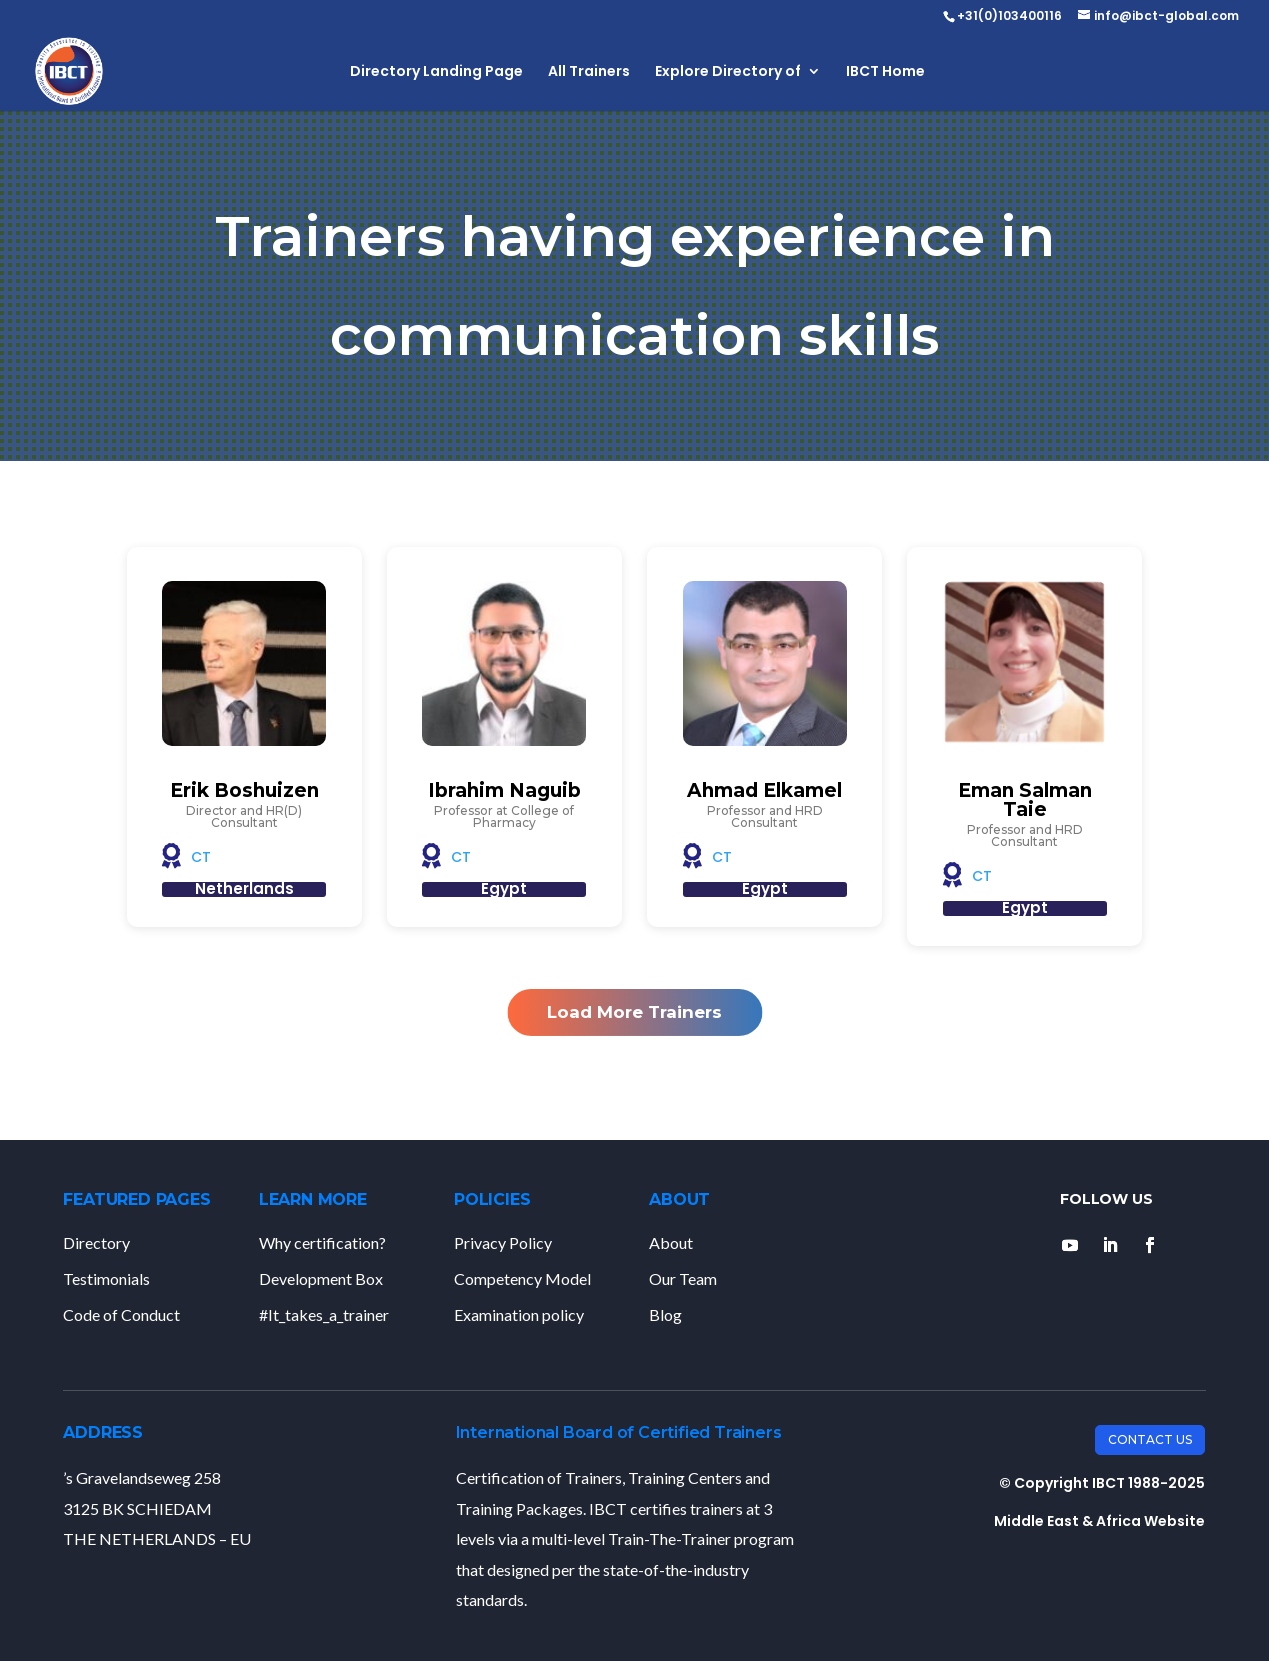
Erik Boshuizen (244, 790)
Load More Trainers (634, 1012)
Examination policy (519, 1314)
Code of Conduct (121, 1314)
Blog (665, 1314)
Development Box (321, 1278)
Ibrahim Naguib (504, 790)
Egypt (504, 888)
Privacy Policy (503, 1242)
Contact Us (1150, 1439)
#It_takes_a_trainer (324, 1314)
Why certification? (322, 1242)
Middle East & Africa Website (1099, 1521)
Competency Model (522, 1278)
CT (201, 857)
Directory (96, 1242)
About (671, 1242)
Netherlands (244, 888)
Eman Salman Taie (1025, 800)
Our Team (683, 1278)
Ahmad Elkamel (764, 790)
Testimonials (106, 1278)
